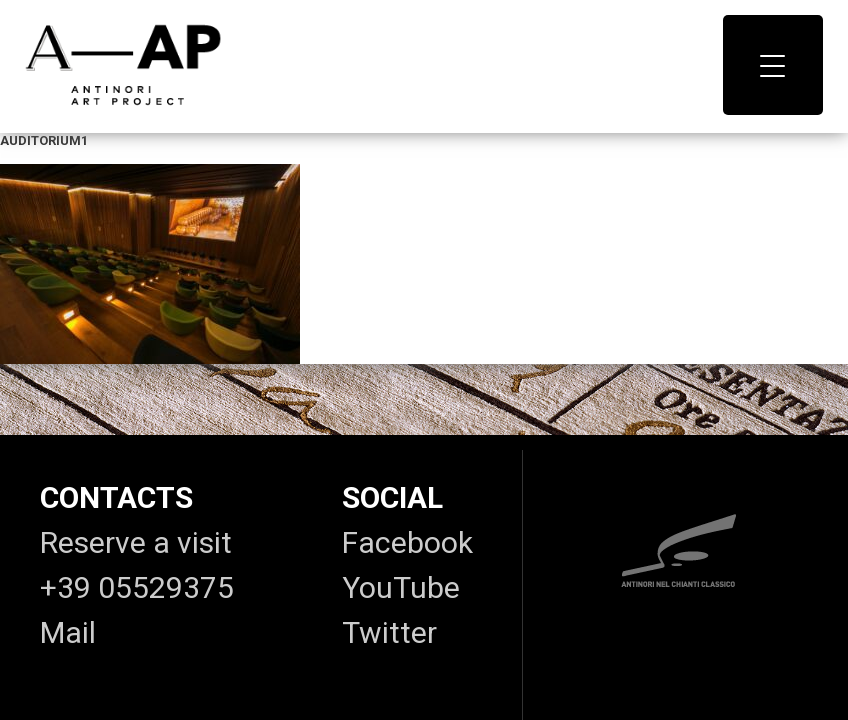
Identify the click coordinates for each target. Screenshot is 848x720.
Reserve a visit (136, 542)
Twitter (389, 632)
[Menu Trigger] (773, 65)
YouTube (401, 587)
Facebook (407, 542)
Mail (68, 632)
